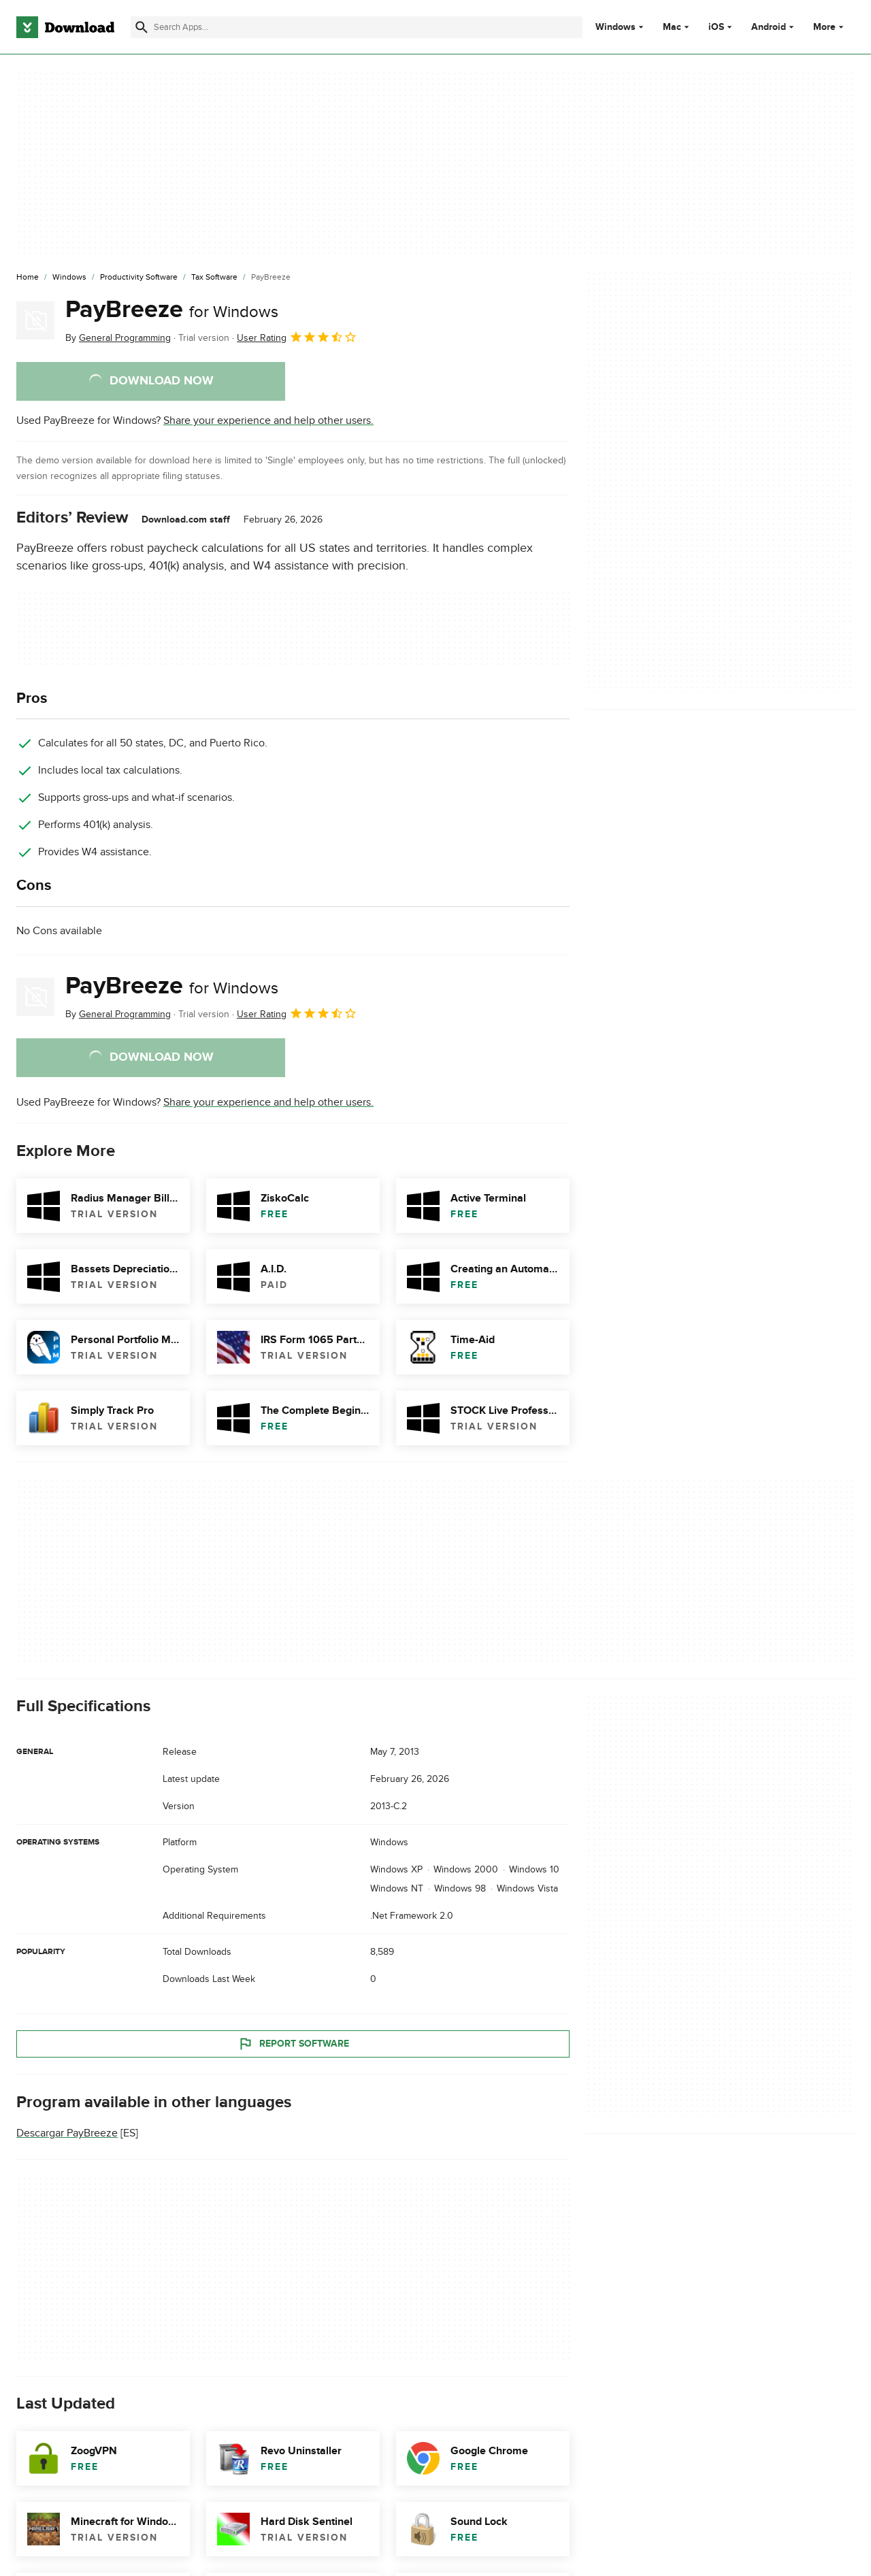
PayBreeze (171, 310)
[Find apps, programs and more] (356, 27)
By (118, 338)
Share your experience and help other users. (268, 420)
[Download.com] (65, 27)
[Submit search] (141, 27)
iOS (716, 27)
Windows (615, 27)
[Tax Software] (214, 277)
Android (768, 27)
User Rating (297, 337)
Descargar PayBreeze (67, 2134)
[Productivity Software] (139, 277)
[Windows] (69, 277)
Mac (672, 27)
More (830, 27)
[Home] (27, 277)
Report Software (293, 2044)
